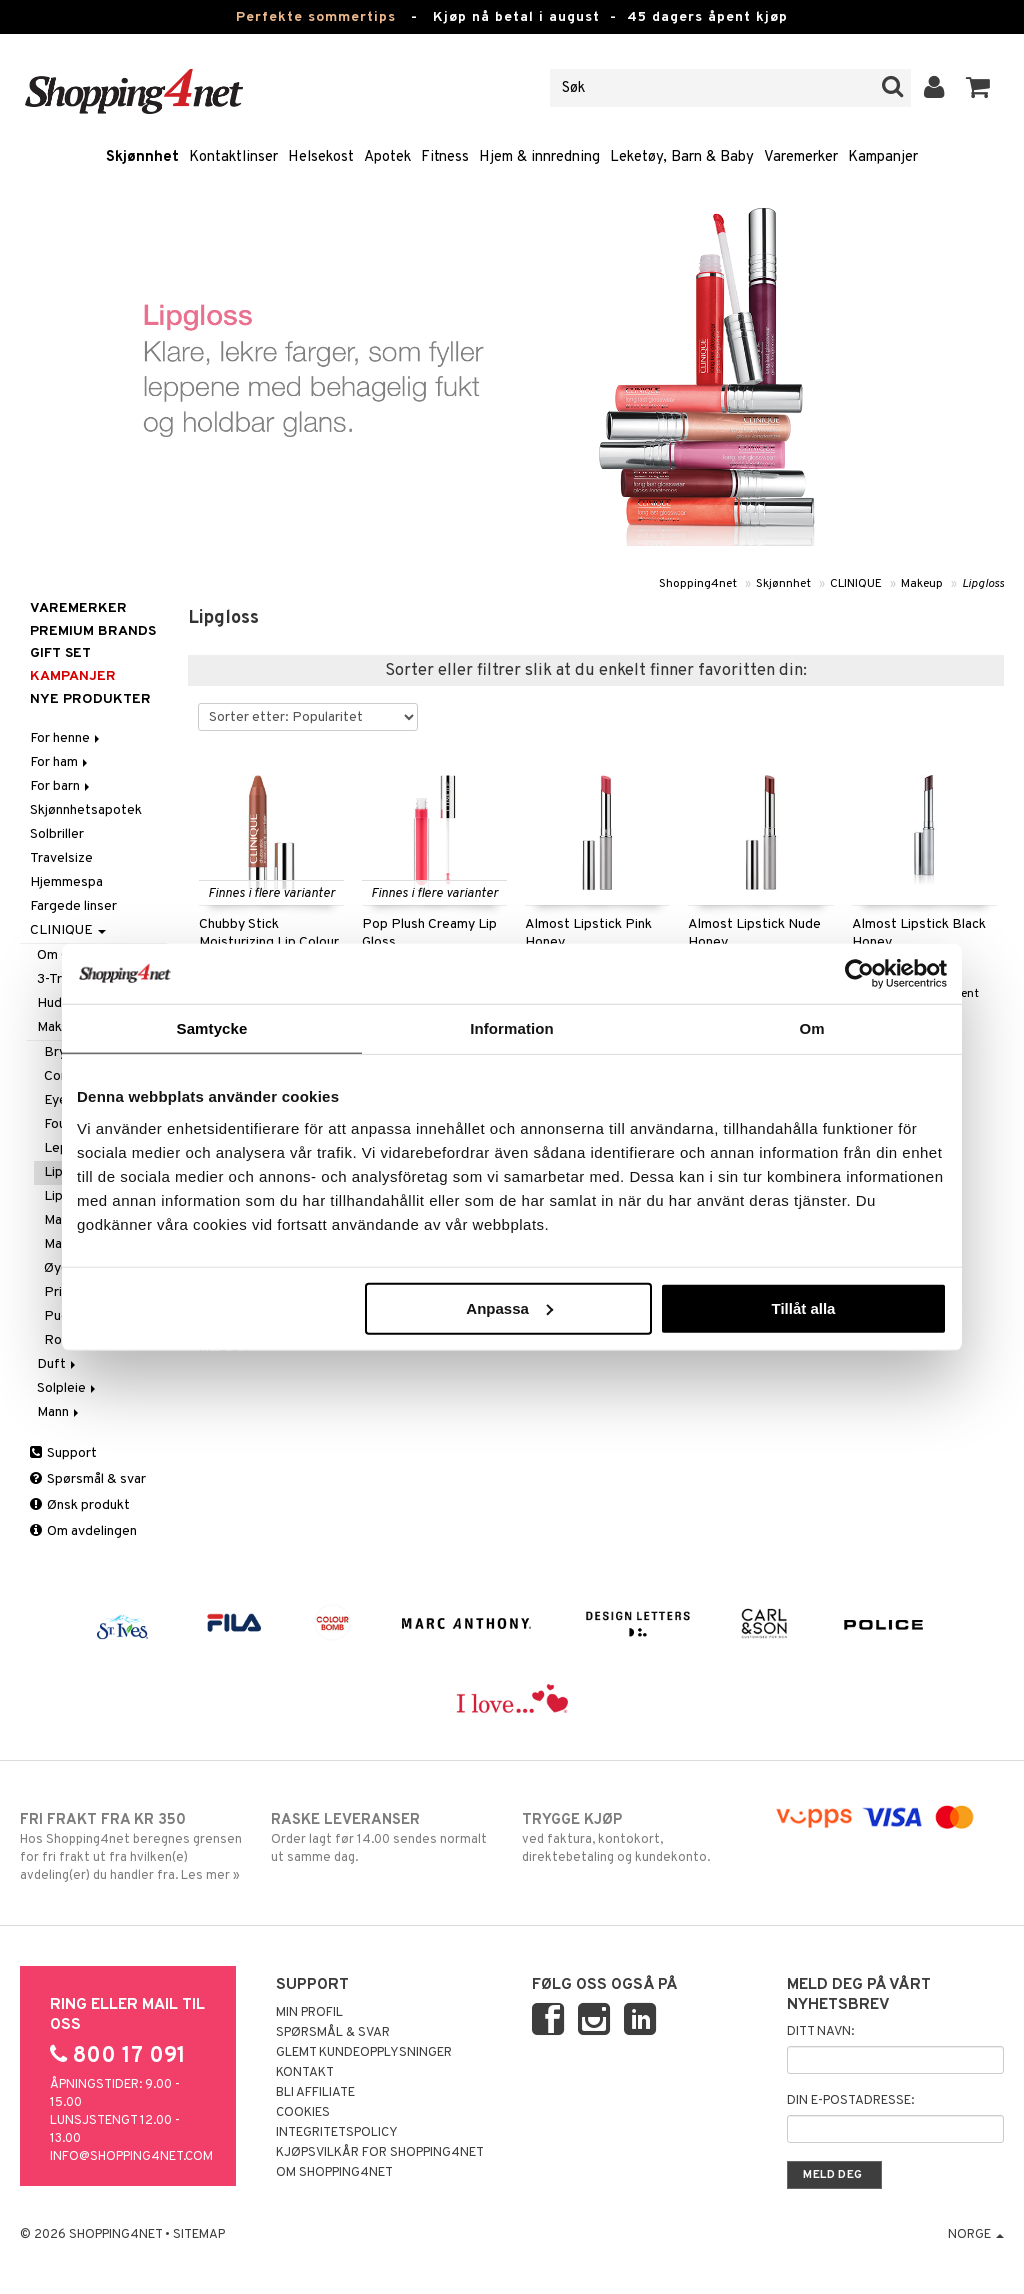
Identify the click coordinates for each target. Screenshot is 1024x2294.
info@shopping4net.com (131, 2157)
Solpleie (68, 1388)
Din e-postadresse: (850, 2101)
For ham (60, 762)
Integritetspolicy (337, 2133)
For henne (66, 738)
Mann (59, 1412)
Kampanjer (883, 157)
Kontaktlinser (233, 157)
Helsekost (321, 157)
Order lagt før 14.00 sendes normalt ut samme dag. (386, 1838)
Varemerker (801, 157)
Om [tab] (811, 1028)
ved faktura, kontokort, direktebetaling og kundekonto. (637, 1838)
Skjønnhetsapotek (86, 810)
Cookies (303, 2113)
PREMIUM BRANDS (93, 631)
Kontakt (305, 2073)
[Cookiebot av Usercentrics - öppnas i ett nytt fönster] (859, 974)
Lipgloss (983, 584)
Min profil (309, 2013)
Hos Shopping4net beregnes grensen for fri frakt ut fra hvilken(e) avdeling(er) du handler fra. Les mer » (135, 1847)
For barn (61, 786)
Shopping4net (698, 584)
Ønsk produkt (80, 1505)
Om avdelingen (83, 1531)
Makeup (922, 584)
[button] (978, 88)
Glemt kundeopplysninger (364, 2053)
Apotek (387, 157)
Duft (58, 1364)
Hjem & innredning (539, 157)
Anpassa (509, 1307)
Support (63, 1453)
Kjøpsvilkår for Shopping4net (380, 2153)
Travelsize (61, 858)
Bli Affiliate (315, 2093)
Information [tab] (512, 1028)
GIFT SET (60, 653)
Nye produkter (90, 699)
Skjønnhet (142, 157)
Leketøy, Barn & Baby (682, 157)
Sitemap (199, 2235)
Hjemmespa (66, 882)
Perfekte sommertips (316, 17)
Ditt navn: (820, 2032)
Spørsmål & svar (88, 1479)
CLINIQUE (856, 584)
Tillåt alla (803, 1307)
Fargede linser (73, 906)
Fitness (445, 157)
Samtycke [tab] (212, 1028)
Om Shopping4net (334, 2173)
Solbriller (57, 834)
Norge (976, 2235)
